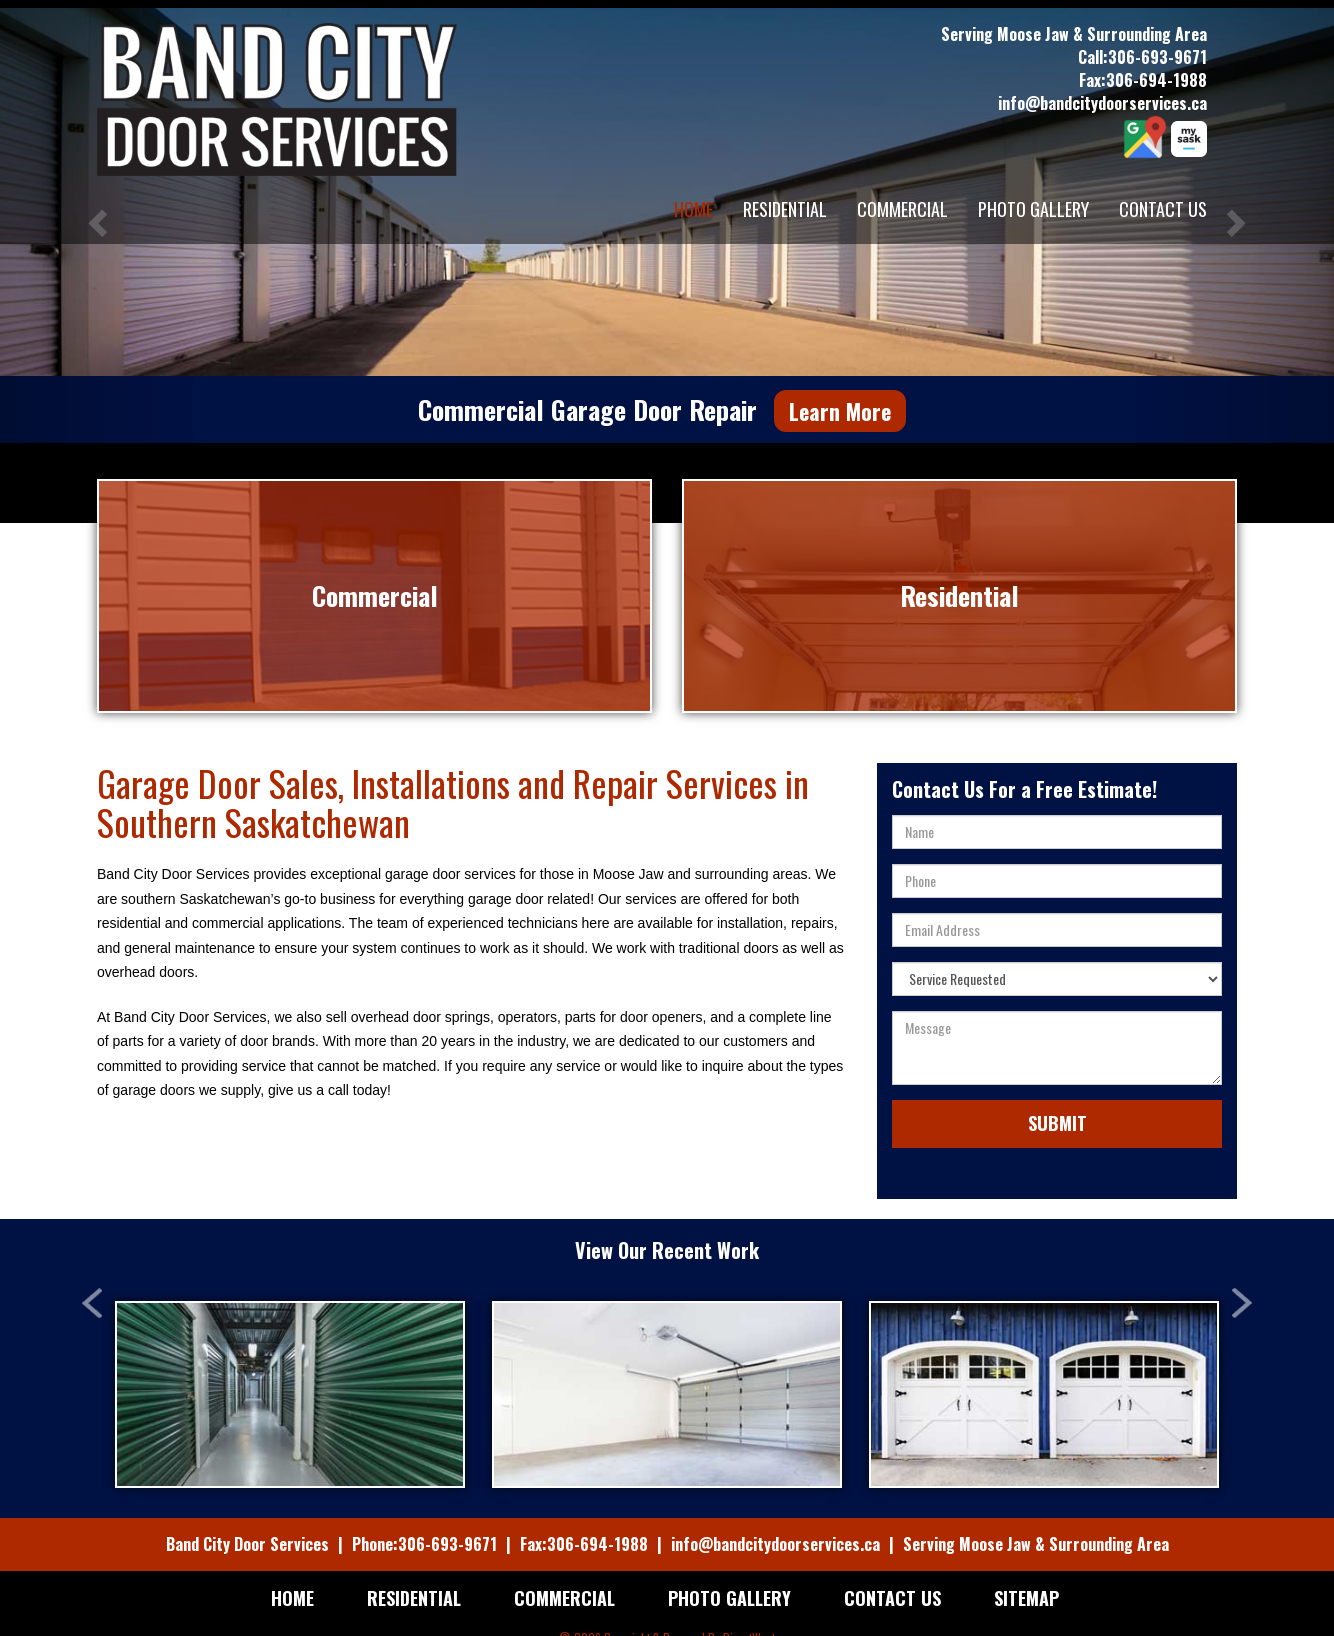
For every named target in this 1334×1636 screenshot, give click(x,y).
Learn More (840, 411)
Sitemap (1026, 1572)
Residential (785, 209)
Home (693, 209)
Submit (1057, 1097)
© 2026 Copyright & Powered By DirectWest (667, 1611)
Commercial (902, 209)
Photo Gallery (1033, 209)
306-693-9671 (1157, 57)
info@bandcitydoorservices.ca (1102, 103)
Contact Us (1163, 209)
